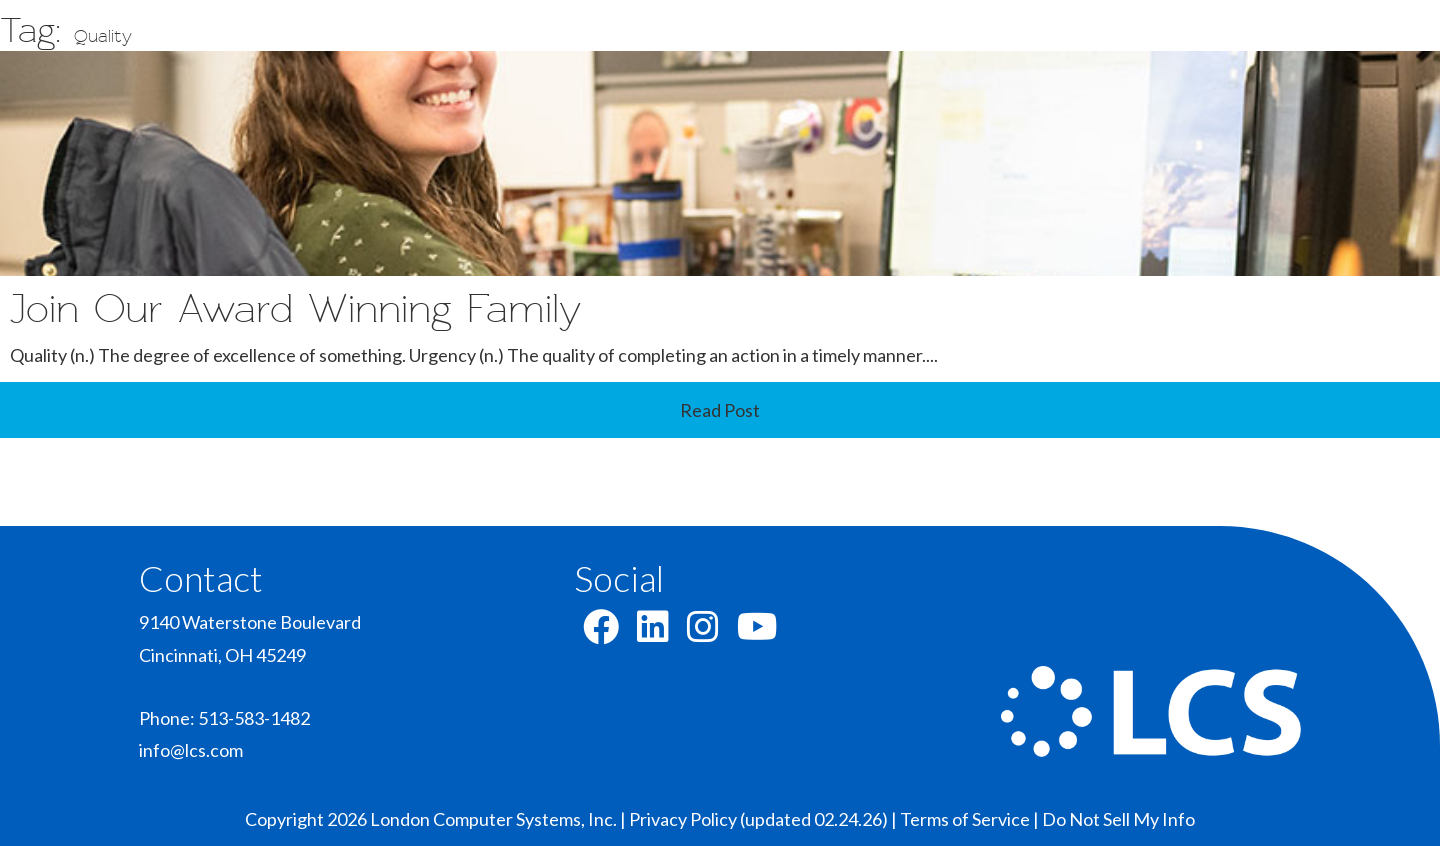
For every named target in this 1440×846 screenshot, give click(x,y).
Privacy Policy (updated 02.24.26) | (764, 819)
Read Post (720, 410)
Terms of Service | (971, 819)
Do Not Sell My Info (1118, 819)
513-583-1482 (254, 718)
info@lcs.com (191, 750)
